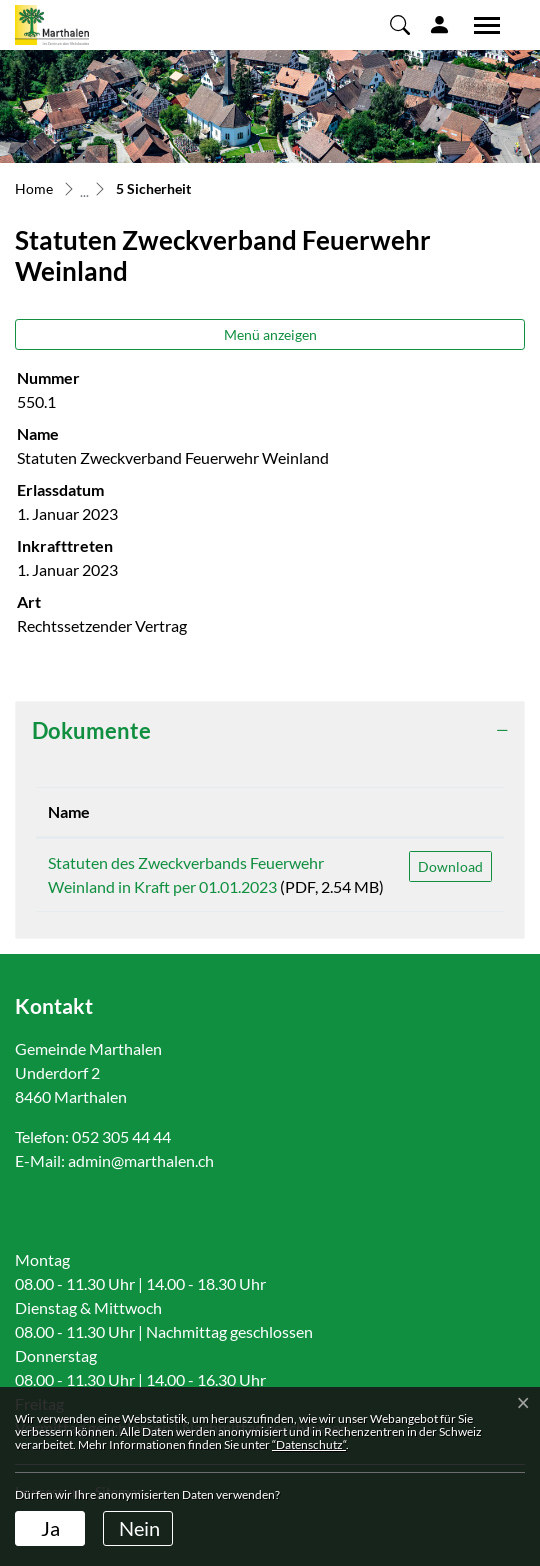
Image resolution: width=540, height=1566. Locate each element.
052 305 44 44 (121, 1136)
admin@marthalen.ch (141, 1160)
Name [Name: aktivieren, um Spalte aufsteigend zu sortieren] (69, 811)
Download (450, 866)
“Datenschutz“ (309, 1444)
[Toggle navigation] (480, 25)
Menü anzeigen (270, 334)
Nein (139, 1528)
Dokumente (91, 730)
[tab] (270, 731)
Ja (50, 1528)
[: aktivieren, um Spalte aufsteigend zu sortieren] (450, 812)
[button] (400, 24)
